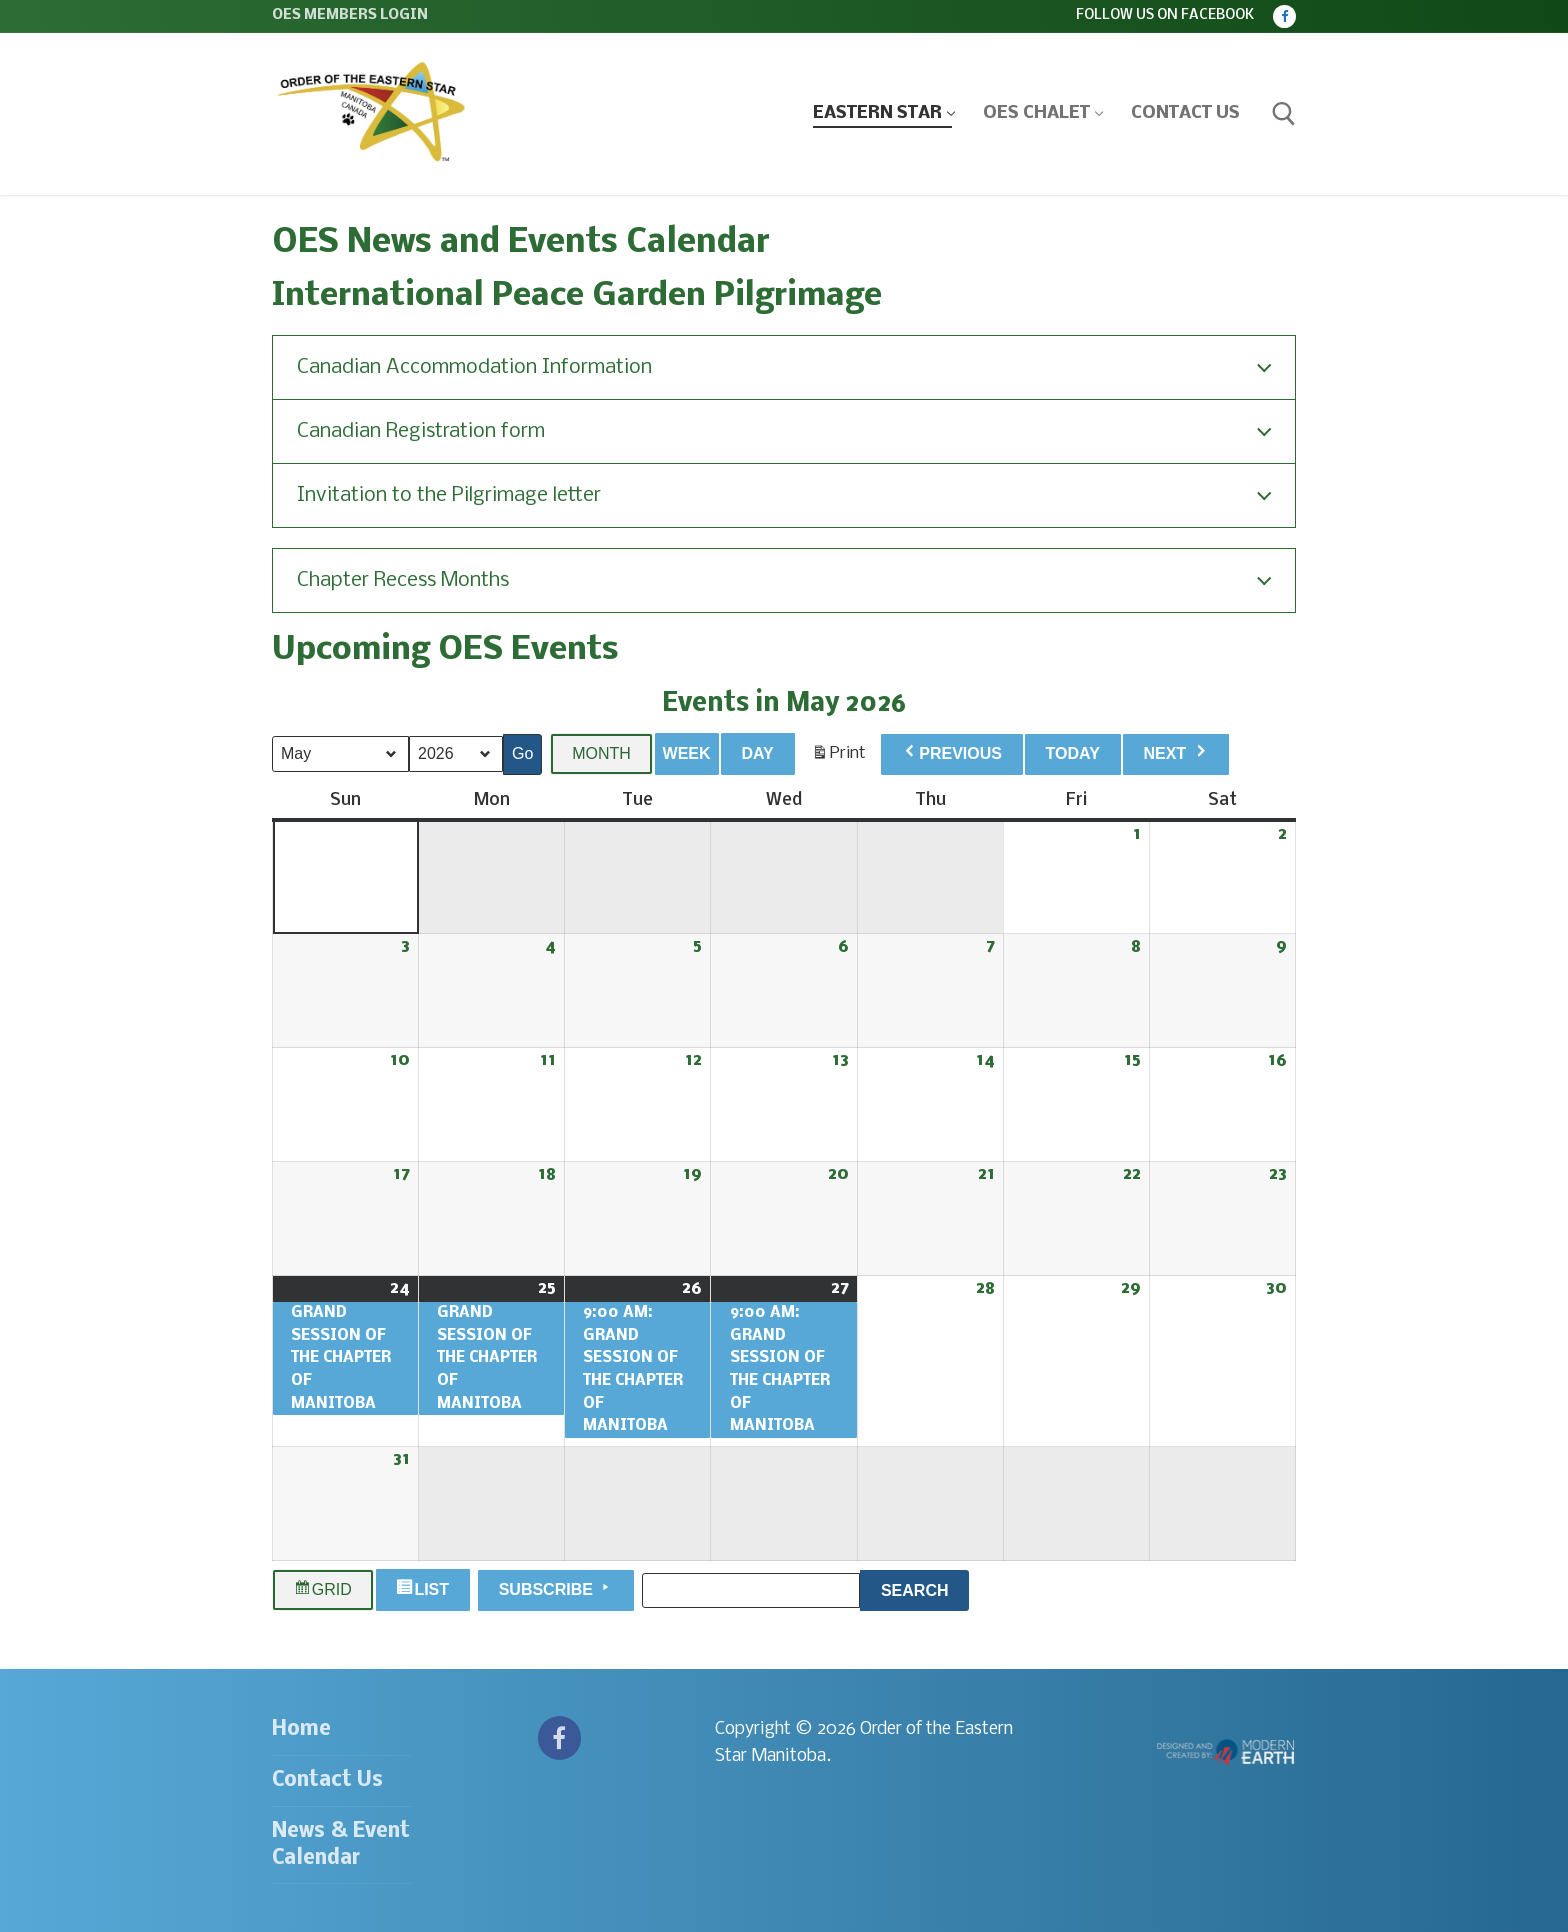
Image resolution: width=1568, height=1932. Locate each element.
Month (601, 753)
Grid (323, 1590)
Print (838, 758)
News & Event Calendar (341, 1845)
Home (301, 1729)
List (425, 1590)
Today (1073, 753)
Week (687, 753)
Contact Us (327, 1780)
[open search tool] (1284, 114)
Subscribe (556, 1588)
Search (925, 1587)
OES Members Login (350, 15)
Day (757, 753)
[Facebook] (1284, 16)
